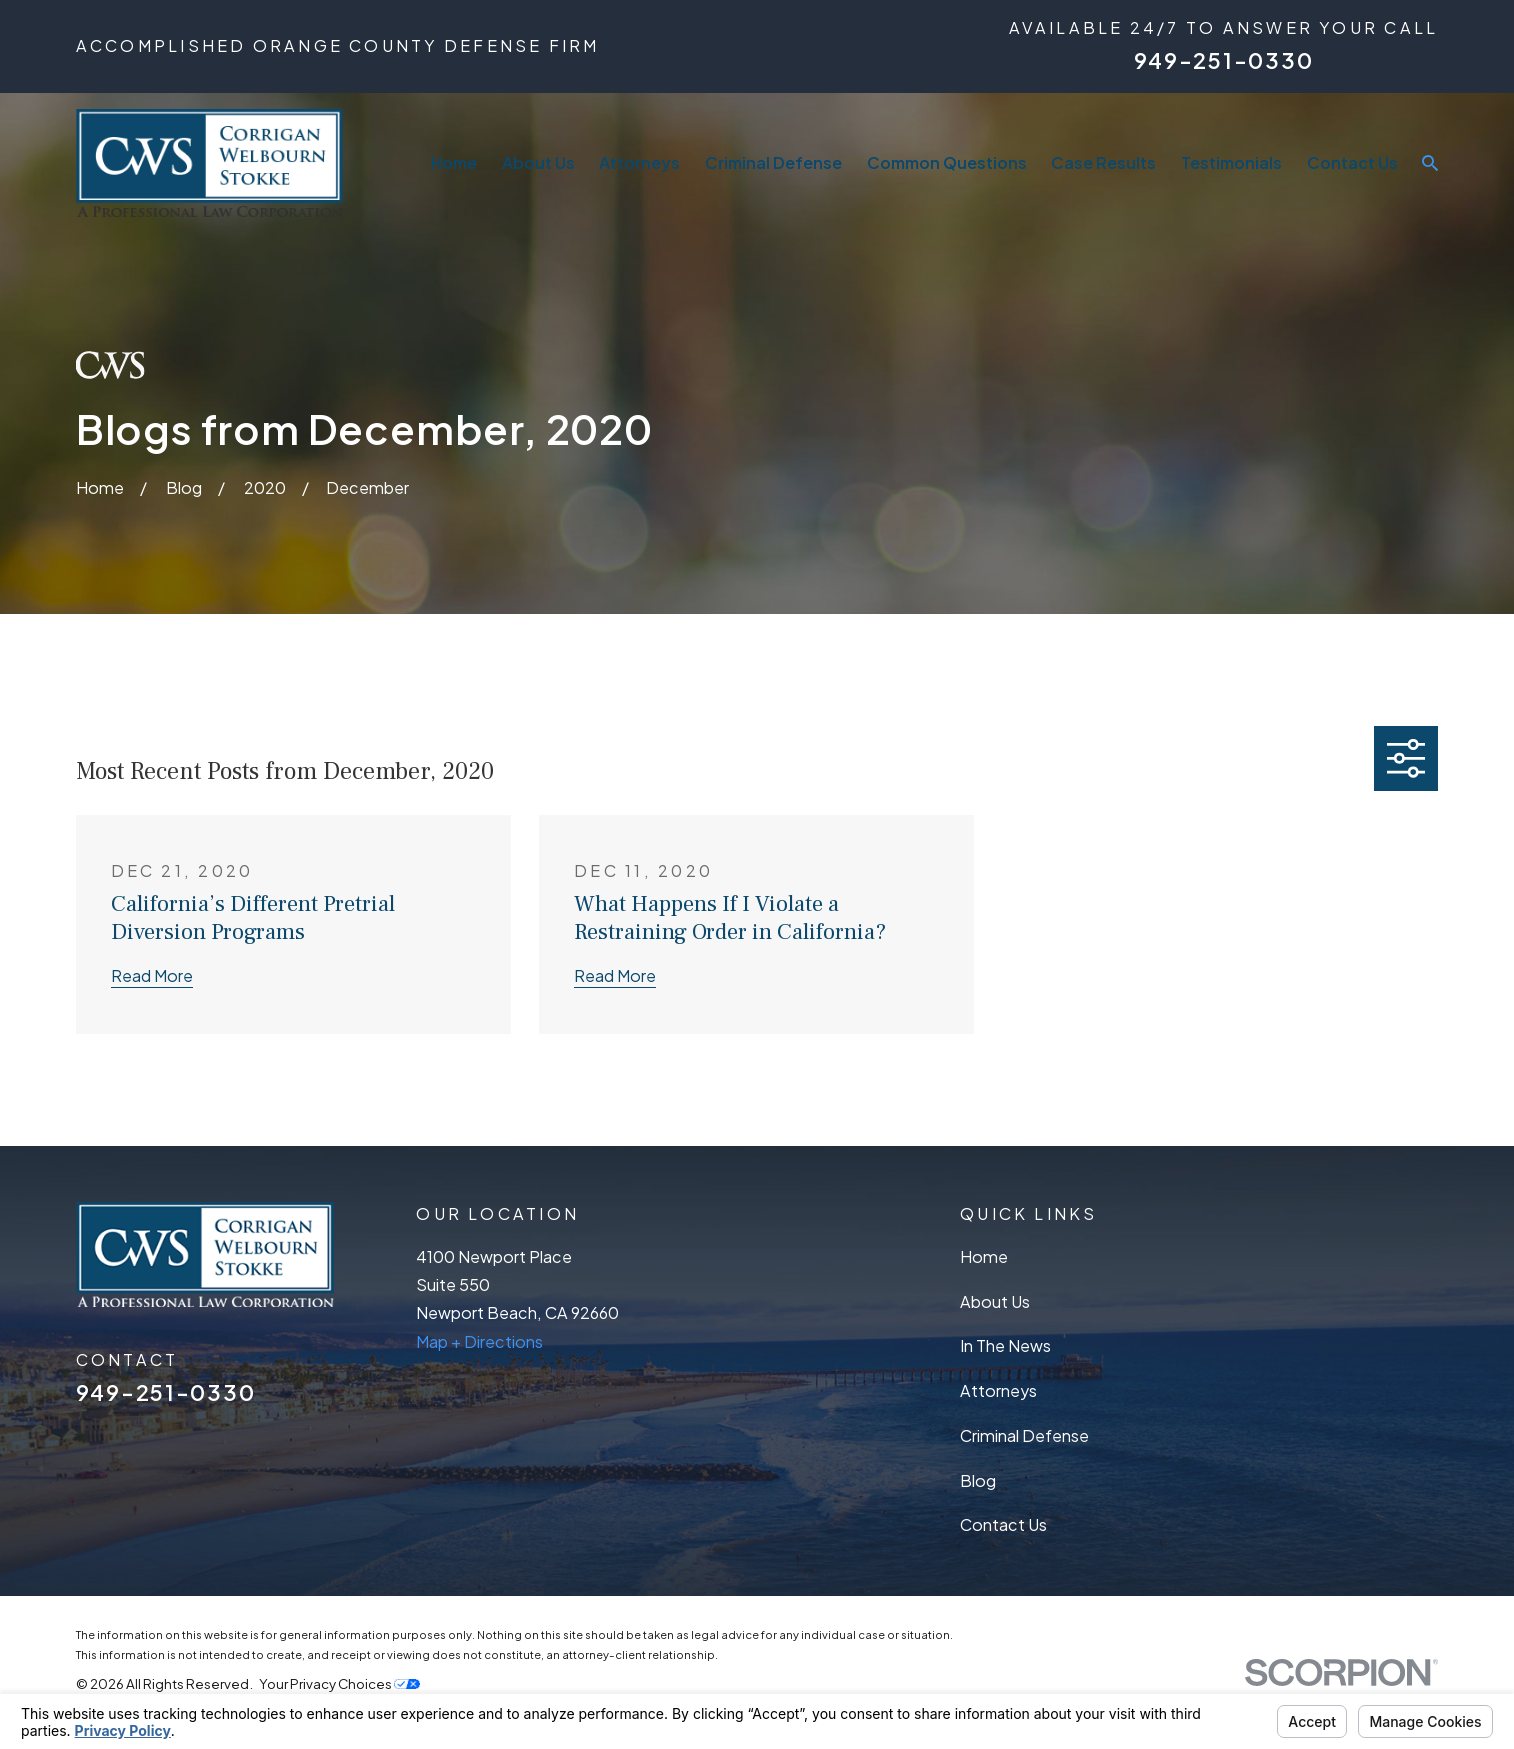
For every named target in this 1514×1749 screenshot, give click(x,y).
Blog (978, 1480)
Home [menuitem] (454, 162)
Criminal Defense (1024, 1435)
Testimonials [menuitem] (1231, 162)
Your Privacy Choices (339, 1683)
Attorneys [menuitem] (639, 162)
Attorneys (998, 1390)
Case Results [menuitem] (1103, 162)
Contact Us (1003, 1524)
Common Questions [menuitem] (947, 162)
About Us (995, 1301)
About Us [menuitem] (538, 162)
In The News (1005, 1345)
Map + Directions (479, 1341)
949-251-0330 (1224, 60)
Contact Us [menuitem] (1352, 162)
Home (984, 1256)
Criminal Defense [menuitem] (773, 162)
